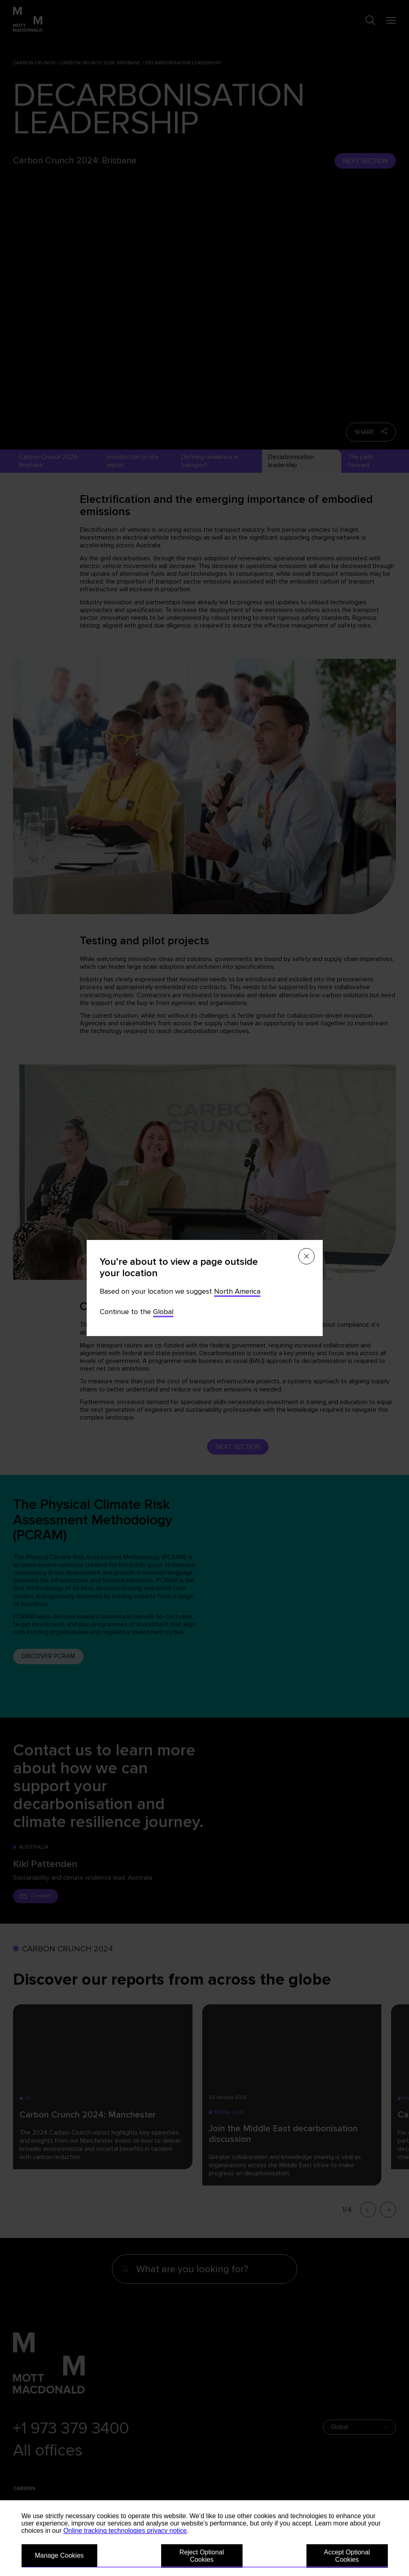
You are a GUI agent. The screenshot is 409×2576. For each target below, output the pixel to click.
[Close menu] (306, 1256)
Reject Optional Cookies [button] (201, 2556)
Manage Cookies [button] (59, 2555)
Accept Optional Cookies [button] (347, 2556)
